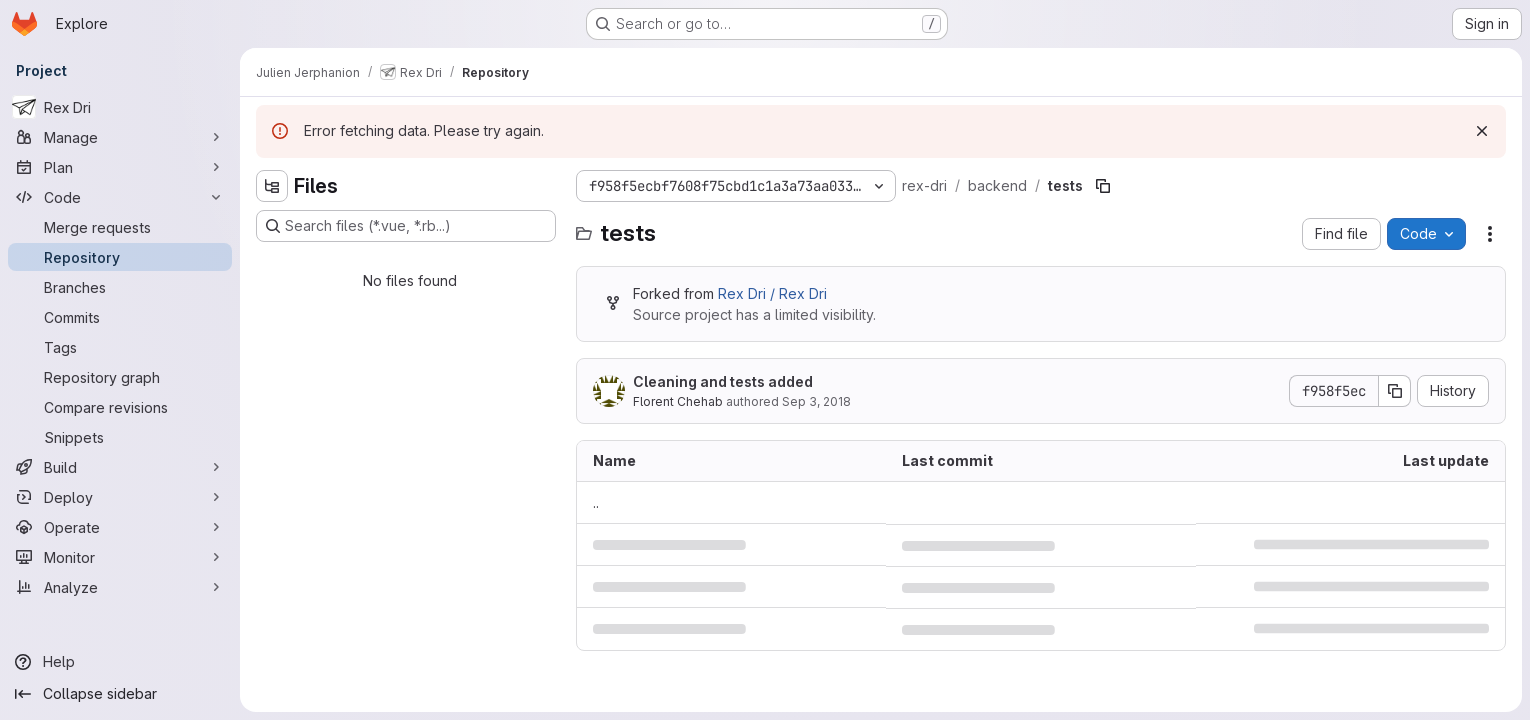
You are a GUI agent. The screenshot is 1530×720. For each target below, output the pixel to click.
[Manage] (120, 137)
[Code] (120, 197)
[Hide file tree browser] (272, 186)
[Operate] (120, 527)
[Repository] (120, 257)
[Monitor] (120, 557)
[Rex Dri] (120, 107)
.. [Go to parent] (596, 502)
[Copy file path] (1103, 186)
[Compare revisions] (120, 407)
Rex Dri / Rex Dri (772, 293)
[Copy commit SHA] (1395, 391)
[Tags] (120, 347)
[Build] (120, 467)
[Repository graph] (120, 377)
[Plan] (120, 167)
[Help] (120, 662)
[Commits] (120, 317)
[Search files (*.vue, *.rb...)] (406, 226)
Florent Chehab (678, 401)
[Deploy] (120, 497)
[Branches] (120, 287)
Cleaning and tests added (723, 381)
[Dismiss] (1482, 131)
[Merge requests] (120, 227)
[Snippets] (120, 437)
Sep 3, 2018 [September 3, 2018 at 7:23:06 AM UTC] (816, 401)
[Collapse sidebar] (120, 694)
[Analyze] (120, 587)
